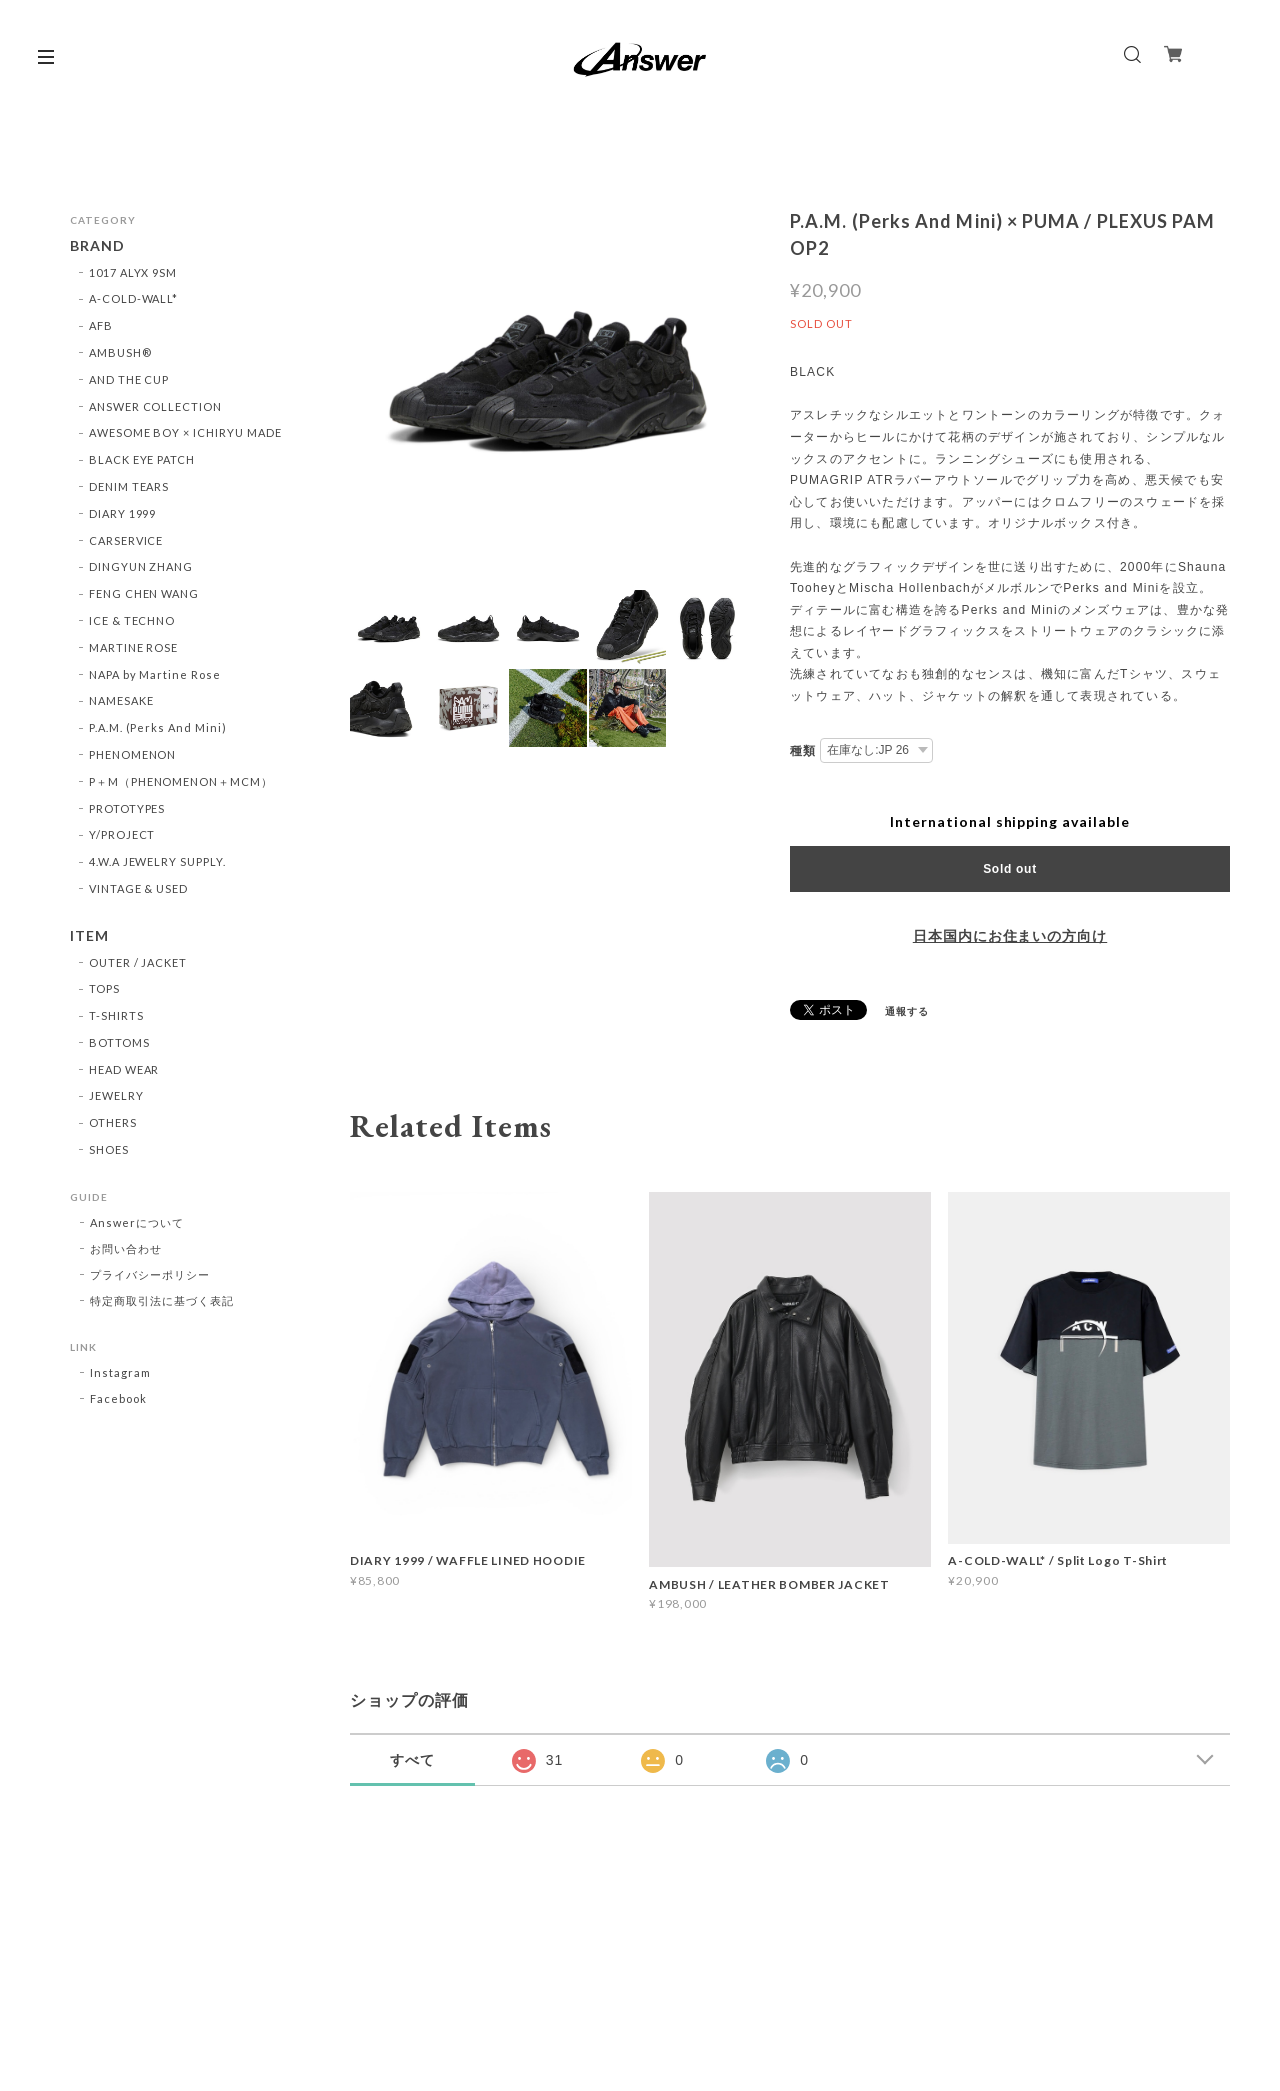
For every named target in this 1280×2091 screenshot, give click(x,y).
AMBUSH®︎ (120, 352)
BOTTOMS (119, 1042)
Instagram (120, 1372)
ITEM (89, 936)
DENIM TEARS (129, 486)
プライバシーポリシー (150, 1274)
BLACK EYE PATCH (142, 459)
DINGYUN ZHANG (141, 566)
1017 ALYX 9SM (133, 272)
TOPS (104, 988)
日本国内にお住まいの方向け (1010, 936)
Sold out (1010, 869)
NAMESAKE (121, 700)
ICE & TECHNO (132, 620)
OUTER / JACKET (138, 962)
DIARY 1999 (123, 513)
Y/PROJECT (122, 834)
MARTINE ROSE (134, 647)
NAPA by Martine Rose (155, 674)
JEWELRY (116, 1095)
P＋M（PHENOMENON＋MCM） (181, 781)
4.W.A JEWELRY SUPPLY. (157, 861)
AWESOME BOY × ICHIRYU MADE (185, 432)
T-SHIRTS (116, 1015)
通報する (907, 1011)
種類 (803, 751)
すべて (412, 1760)
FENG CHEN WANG (144, 593)
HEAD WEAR (124, 1069)
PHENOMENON (133, 754)
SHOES (109, 1149)
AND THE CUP (129, 379)
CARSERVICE (126, 540)
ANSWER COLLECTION (155, 406)
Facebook (118, 1398)
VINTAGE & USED (138, 888)
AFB (101, 325)
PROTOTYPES (127, 808)
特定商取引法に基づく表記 (162, 1300)
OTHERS (113, 1122)
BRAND (97, 246)
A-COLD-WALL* (134, 298)
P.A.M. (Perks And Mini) (158, 727)
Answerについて (137, 1222)
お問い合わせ (126, 1248)
